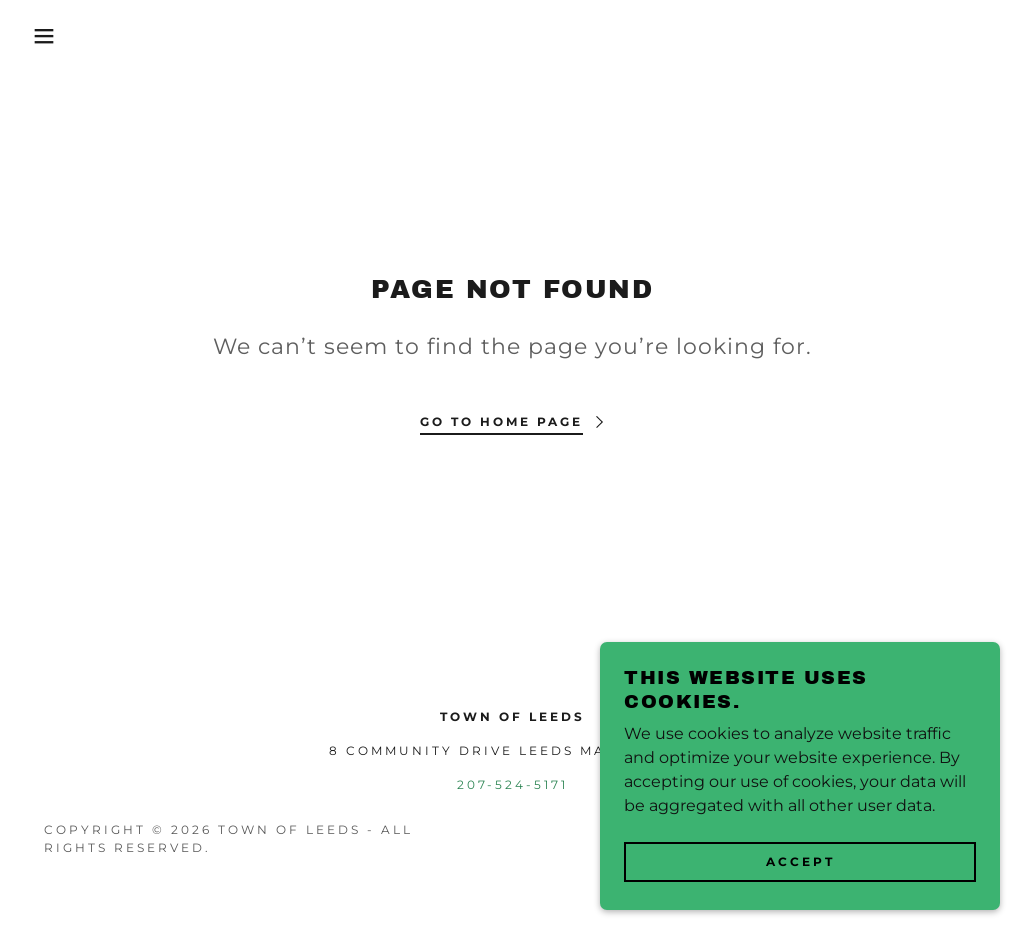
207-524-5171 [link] (512, 784)
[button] (51, 36)
